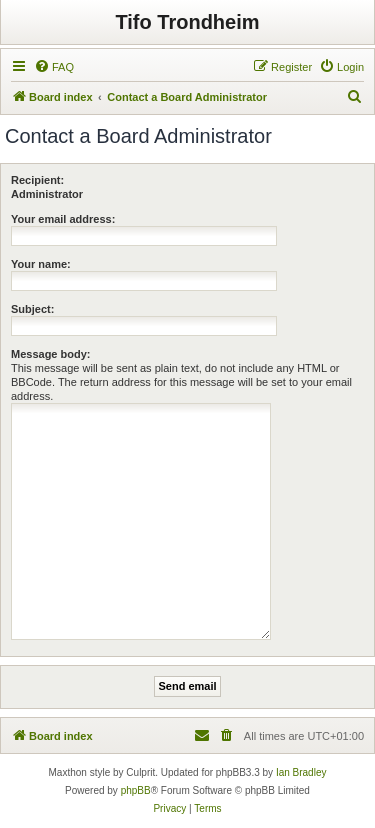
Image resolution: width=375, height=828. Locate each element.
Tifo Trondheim (187, 22)
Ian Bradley (301, 772)
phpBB (136, 790)
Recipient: (37, 180)
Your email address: (63, 219)
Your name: (41, 264)
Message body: (50, 354)
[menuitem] (54, 67)
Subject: (32, 309)
